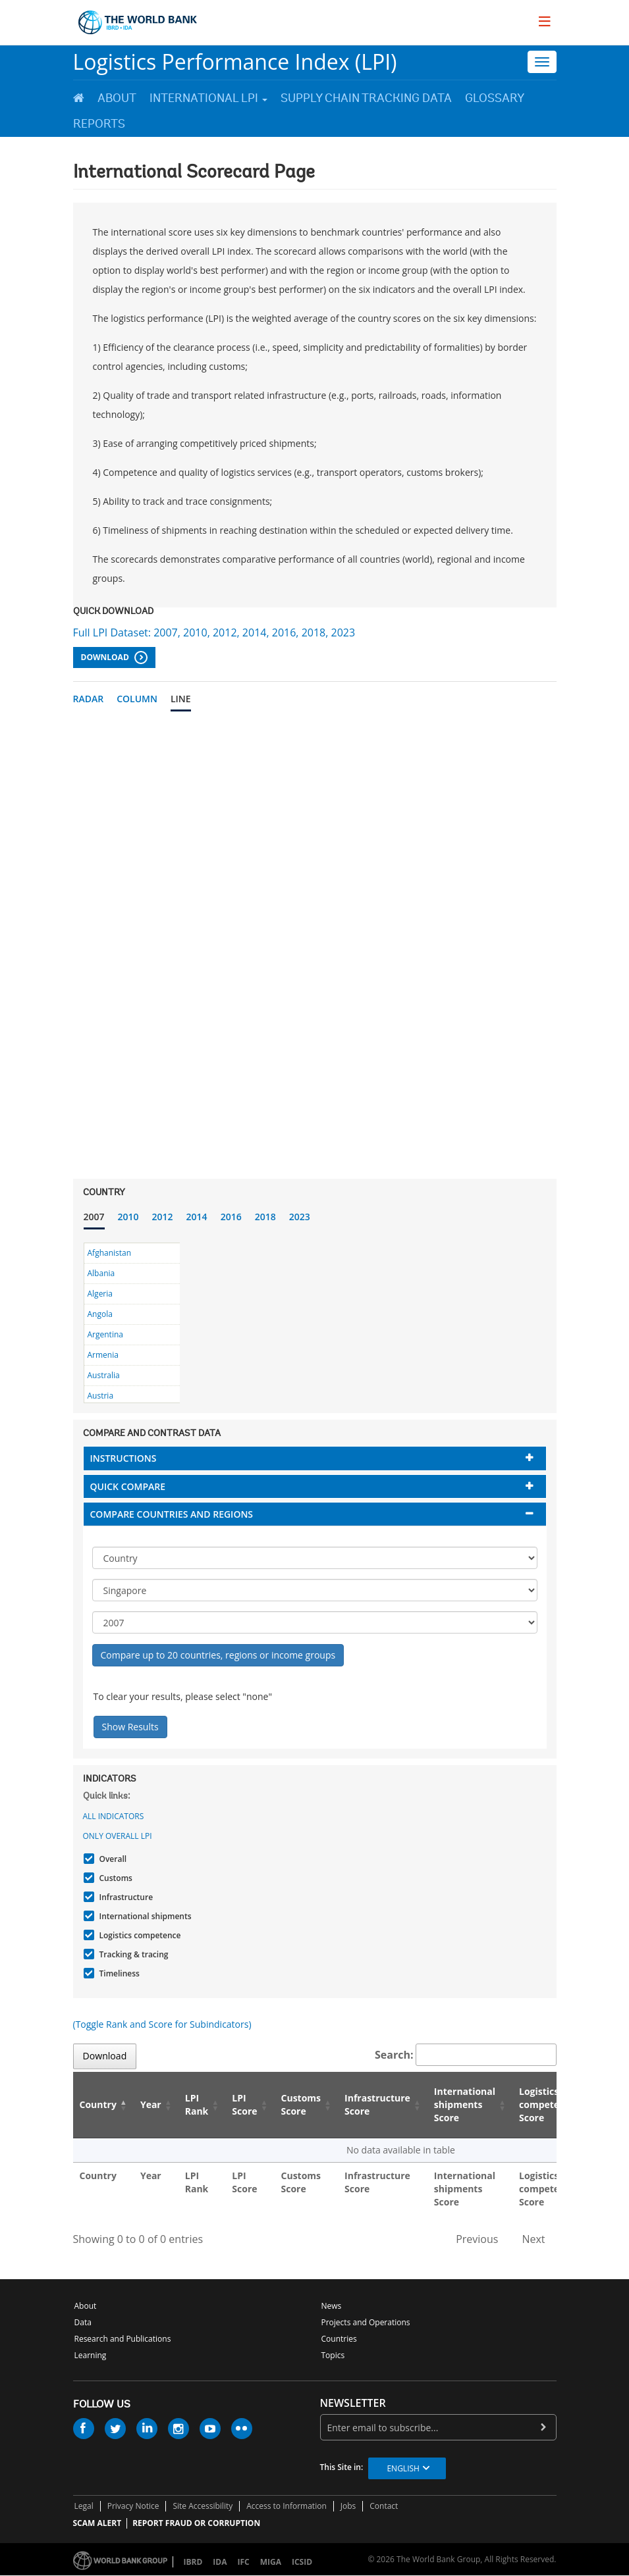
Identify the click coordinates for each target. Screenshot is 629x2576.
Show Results (130, 1726)
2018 (265, 1216)
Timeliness (118, 1973)
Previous (477, 2239)
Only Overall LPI (117, 1836)
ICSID (302, 2561)
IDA (220, 2561)
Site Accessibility (202, 2506)
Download (114, 657)
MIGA (270, 2561)
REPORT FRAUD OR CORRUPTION (196, 2523)
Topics (333, 2355)
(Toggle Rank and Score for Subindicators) (162, 2024)
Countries (339, 2338)
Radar (88, 698)
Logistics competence (138, 1935)
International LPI (208, 98)
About (116, 98)
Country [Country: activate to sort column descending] (98, 2104)
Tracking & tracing (132, 1954)
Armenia (103, 1354)
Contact (383, 2506)
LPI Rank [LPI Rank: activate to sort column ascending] (197, 2104)
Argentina (105, 1334)
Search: (466, 2055)
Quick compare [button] (128, 1486)
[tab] (315, 1458)
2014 (196, 1216)
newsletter (353, 2403)
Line (181, 698)
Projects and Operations (365, 2322)
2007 (94, 1216)
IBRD (193, 2561)
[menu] (545, 21)
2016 (231, 1216)
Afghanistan (110, 1252)
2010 (128, 1216)
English (403, 2468)
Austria (101, 1395)
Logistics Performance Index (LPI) (235, 61)
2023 (299, 1216)
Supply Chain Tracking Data (366, 98)
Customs (114, 1878)
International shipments (144, 1916)
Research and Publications (122, 2338)
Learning (90, 2355)
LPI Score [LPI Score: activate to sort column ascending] (244, 2104)
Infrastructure (124, 1897)
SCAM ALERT (97, 2523)
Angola (100, 1314)
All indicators (113, 1816)
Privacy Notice (133, 2506)
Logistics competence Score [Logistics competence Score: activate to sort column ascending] (547, 2104)
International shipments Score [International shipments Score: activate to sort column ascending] (464, 2104)
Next (533, 2239)
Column (137, 698)
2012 (162, 1216)
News (331, 2305)
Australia (104, 1375)
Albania (101, 1273)
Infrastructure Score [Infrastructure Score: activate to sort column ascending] (377, 2104)
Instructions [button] (123, 1458)
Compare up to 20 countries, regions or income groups (218, 1655)
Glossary (494, 98)
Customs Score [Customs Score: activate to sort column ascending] (301, 2104)
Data (83, 2322)
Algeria (100, 1293)
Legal (84, 2506)
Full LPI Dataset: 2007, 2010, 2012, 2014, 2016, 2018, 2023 (214, 632)
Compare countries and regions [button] (172, 1514)
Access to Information (286, 2506)
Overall (111, 1859)
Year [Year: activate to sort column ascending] (150, 2104)
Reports (99, 123)
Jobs (348, 2506)
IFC (243, 2561)
